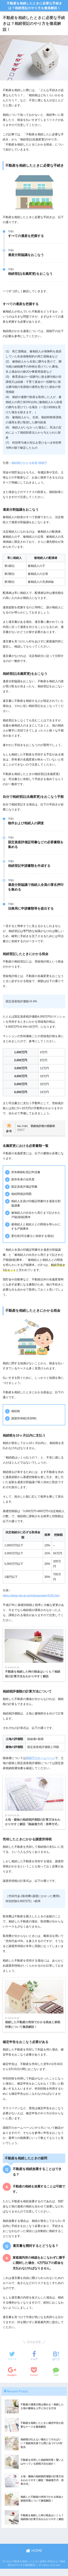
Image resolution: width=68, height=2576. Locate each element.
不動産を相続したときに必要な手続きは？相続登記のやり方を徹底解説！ (34, 9)
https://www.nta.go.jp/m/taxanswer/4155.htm (31, 1602)
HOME (34, 2557)
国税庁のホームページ (40, 1765)
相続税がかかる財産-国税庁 (29, 470)
